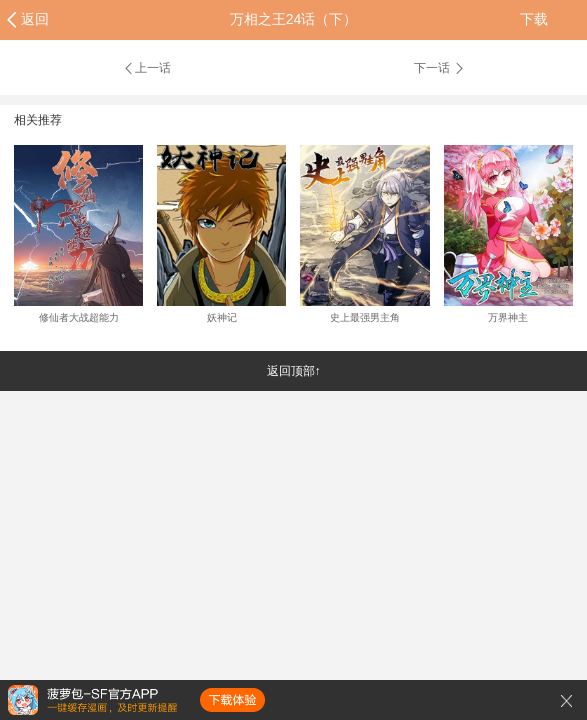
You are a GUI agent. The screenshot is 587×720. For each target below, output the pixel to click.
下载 (534, 19)
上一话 (146, 68)
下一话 (440, 68)
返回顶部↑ (294, 371)
